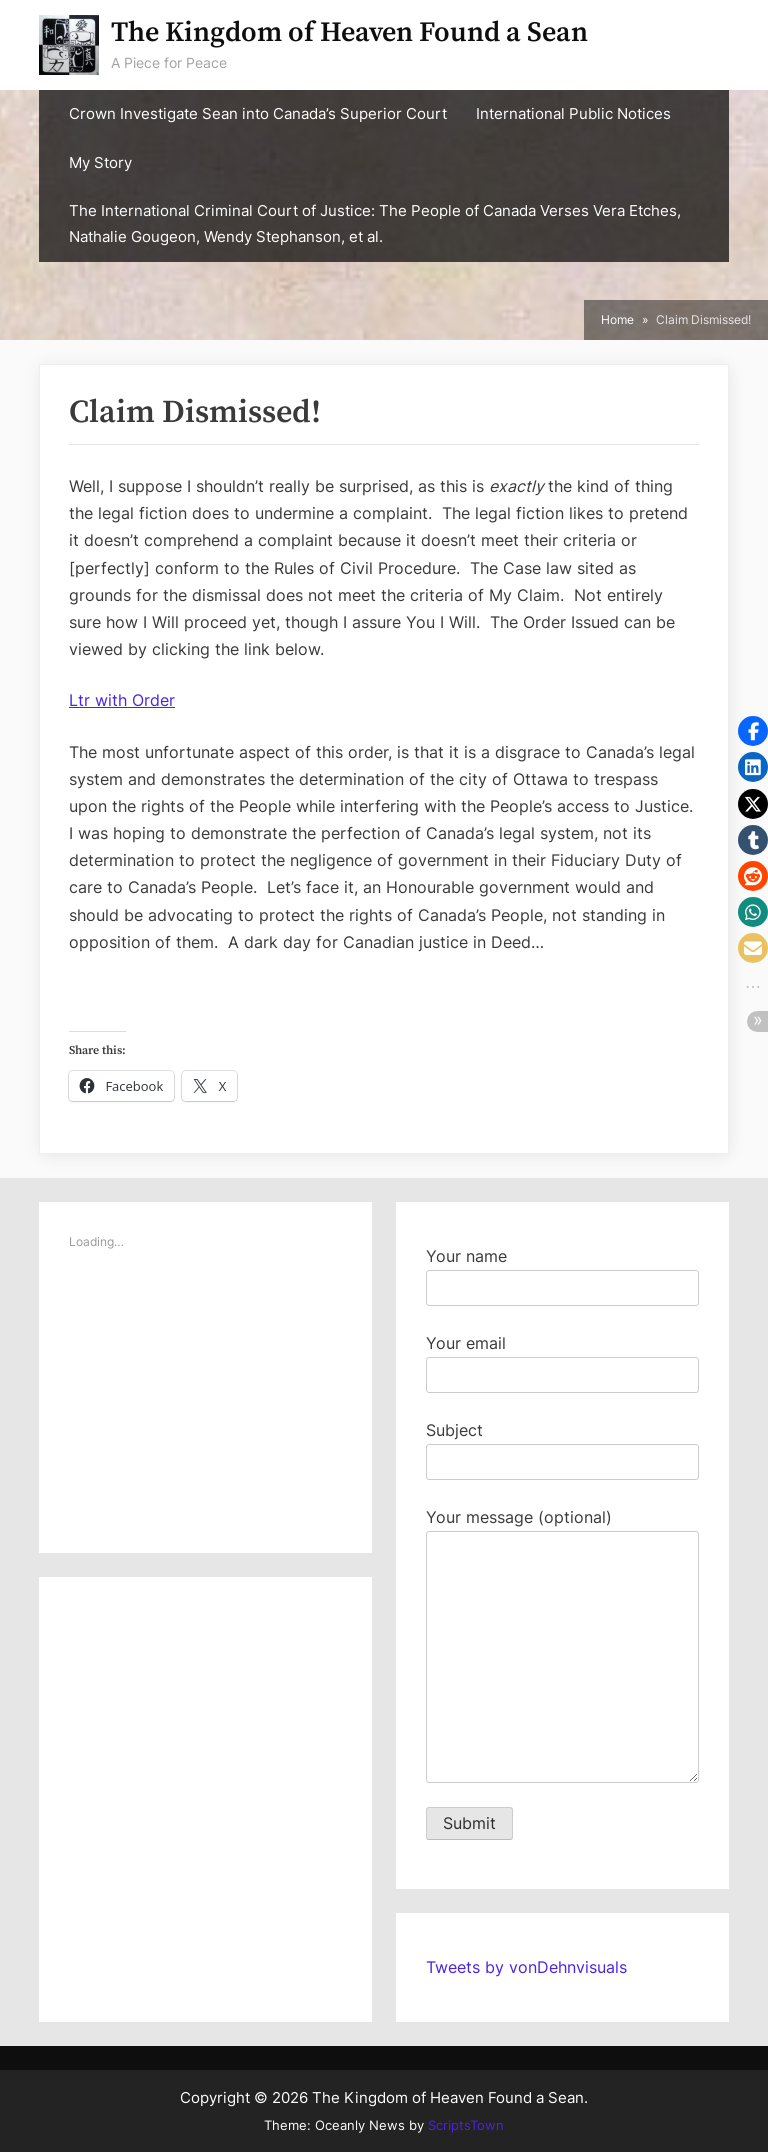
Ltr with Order (122, 700)
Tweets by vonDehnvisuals (526, 1967)
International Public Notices (573, 114)
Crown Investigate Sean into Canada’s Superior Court (258, 114)
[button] (753, 731)
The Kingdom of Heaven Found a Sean (349, 32)
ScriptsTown (466, 2125)
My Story (100, 163)
